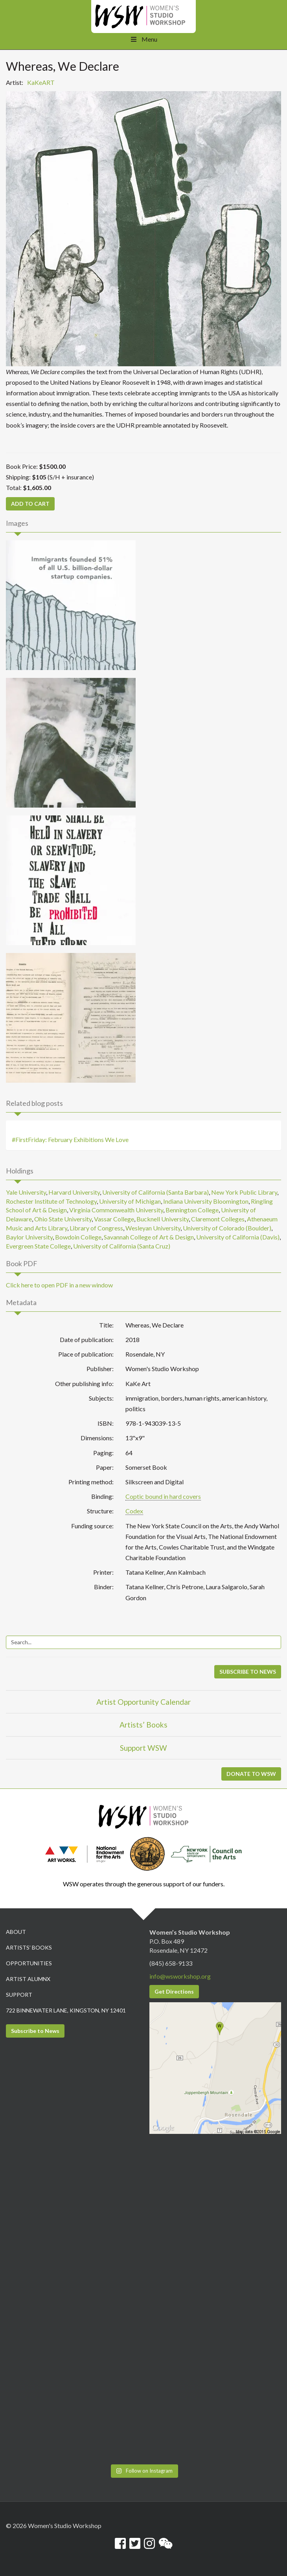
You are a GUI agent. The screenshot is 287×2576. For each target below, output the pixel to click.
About (16, 1931)
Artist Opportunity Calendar (143, 1701)
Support (19, 1994)
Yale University (26, 1192)
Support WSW (143, 1747)
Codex (134, 1511)
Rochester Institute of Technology (51, 1201)
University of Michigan (130, 1201)
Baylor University (29, 1237)
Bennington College (192, 1210)
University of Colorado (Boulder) (227, 1228)
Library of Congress (96, 1228)
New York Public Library (244, 1192)
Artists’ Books (143, 1724)
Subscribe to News (35, 2030)
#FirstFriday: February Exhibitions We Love (70, 1139)
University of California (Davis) (238, 1237)
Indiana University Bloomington (205, 1201)
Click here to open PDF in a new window (59, 1285)
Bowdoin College (78, 1237)
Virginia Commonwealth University (116, 1210)
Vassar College (114, 1219)
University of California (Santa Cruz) (121, 1246)
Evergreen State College (38, 1246)
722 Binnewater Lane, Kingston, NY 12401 (66, 2010)
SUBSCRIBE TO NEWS (247, 1671)
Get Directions (174, 1991)
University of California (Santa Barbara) (155, 1192)
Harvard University (74, 1192)
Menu (143, 39)
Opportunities (29, 1963)
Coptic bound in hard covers (163, 1496)
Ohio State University (63, 1219)
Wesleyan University (152, 1228)
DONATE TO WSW (251, 1773)
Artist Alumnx (28, 1979)
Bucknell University (162, 1219)
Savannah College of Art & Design (149, 1237)
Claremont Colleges (218, 1219)
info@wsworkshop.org (180, 1976)
